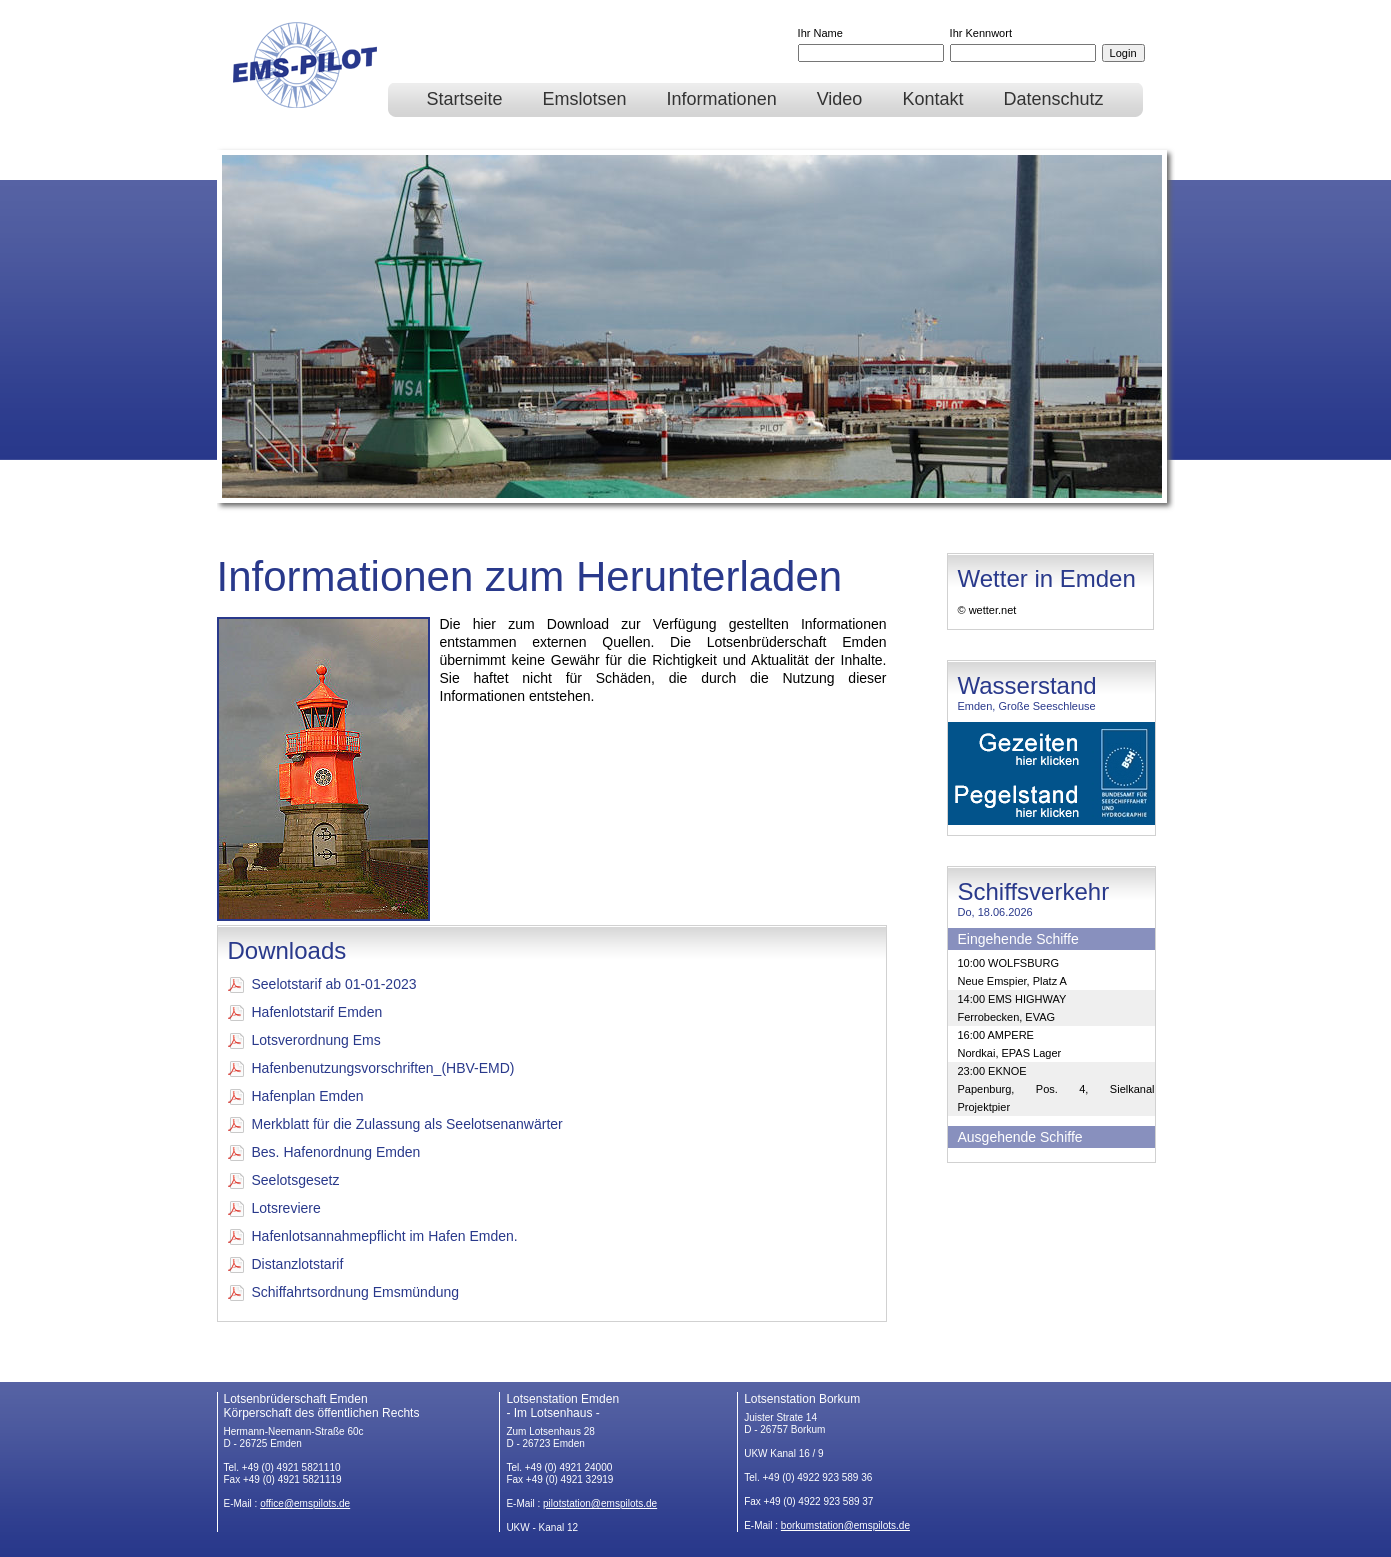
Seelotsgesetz (284, 1180)
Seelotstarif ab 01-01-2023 (322, 984)
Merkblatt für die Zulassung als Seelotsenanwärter (395, 1124)
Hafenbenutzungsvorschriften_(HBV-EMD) (371, 1068)
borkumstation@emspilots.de (845, 1525)
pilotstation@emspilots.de (600, 1503)
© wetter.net (987, 610)
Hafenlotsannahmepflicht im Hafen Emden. (373, 1236)
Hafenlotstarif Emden (305, 1012)
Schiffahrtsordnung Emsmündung (344, 1292)
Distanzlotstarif (286, 1264)
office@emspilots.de (305, 1503)
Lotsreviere (274, 1208)
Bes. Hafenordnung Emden (324, 1152)
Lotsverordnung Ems (304, 1040)
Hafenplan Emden (296, 1096)
